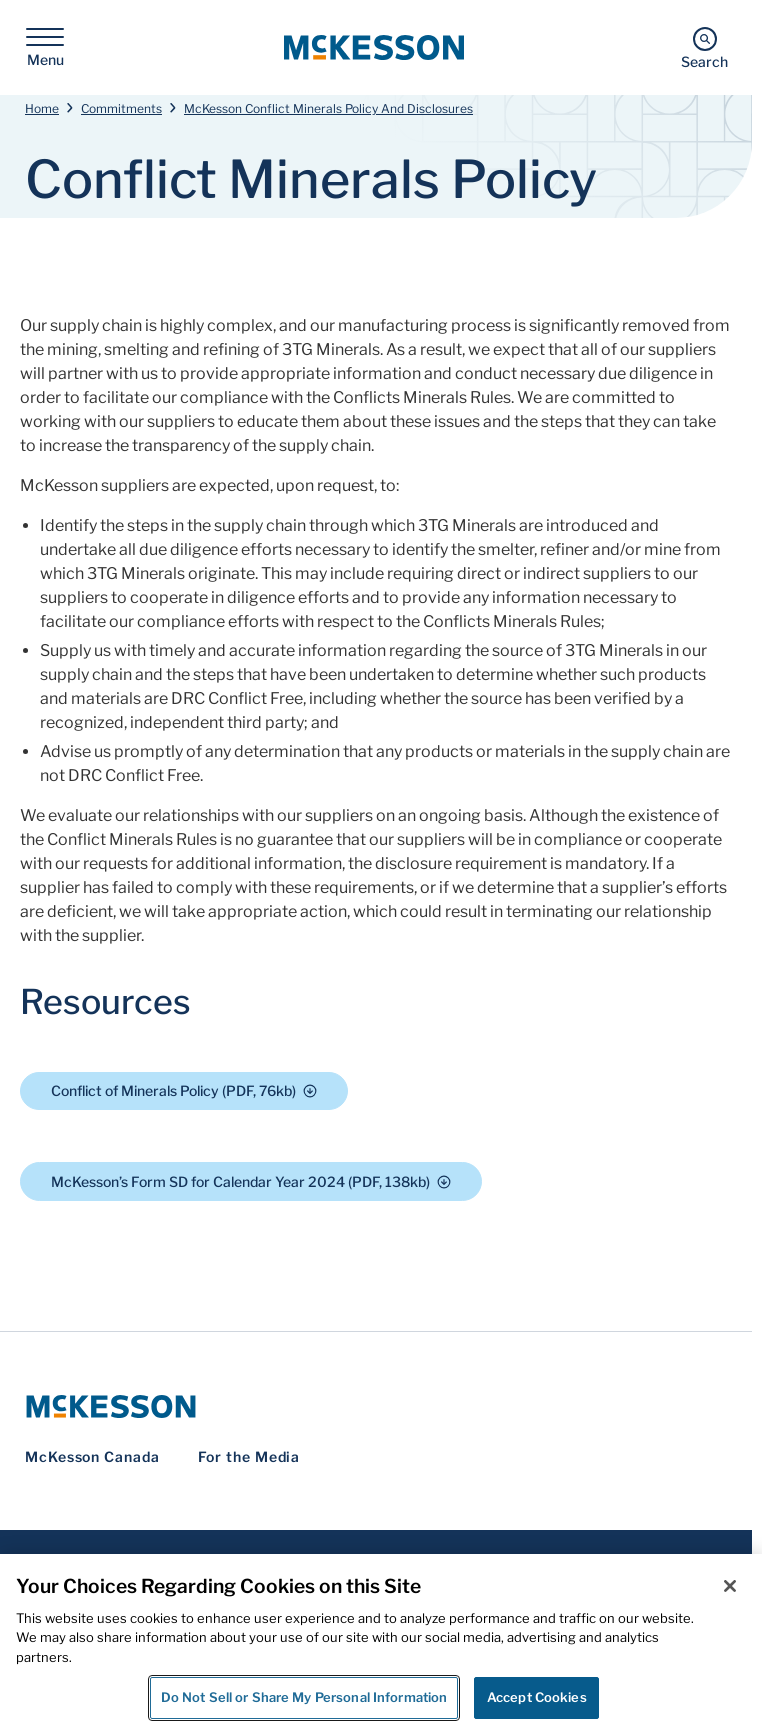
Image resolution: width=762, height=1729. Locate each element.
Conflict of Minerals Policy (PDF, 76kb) (184, 1090)
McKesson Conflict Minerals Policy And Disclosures (328, 108)
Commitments (121, 108)
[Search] (704, 47)
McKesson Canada (92, 1456)
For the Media (249, 1456)
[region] (381, 1641)
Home (42, 108)
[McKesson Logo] (376, 1406)
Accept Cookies (537, 1697)
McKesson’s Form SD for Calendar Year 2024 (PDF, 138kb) (251, 1181)
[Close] (730, 1586)
